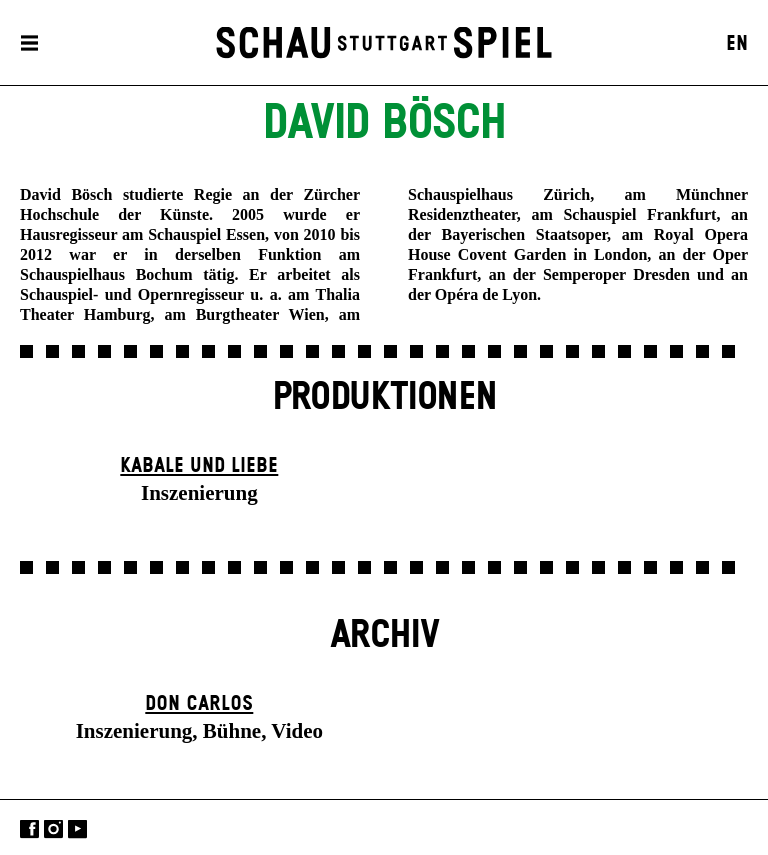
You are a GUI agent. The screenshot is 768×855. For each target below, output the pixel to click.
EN (737, 44)
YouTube (77, 829)
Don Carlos (199, 704)
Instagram (53, 829)
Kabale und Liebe (199, 466)
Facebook (29, 829)
